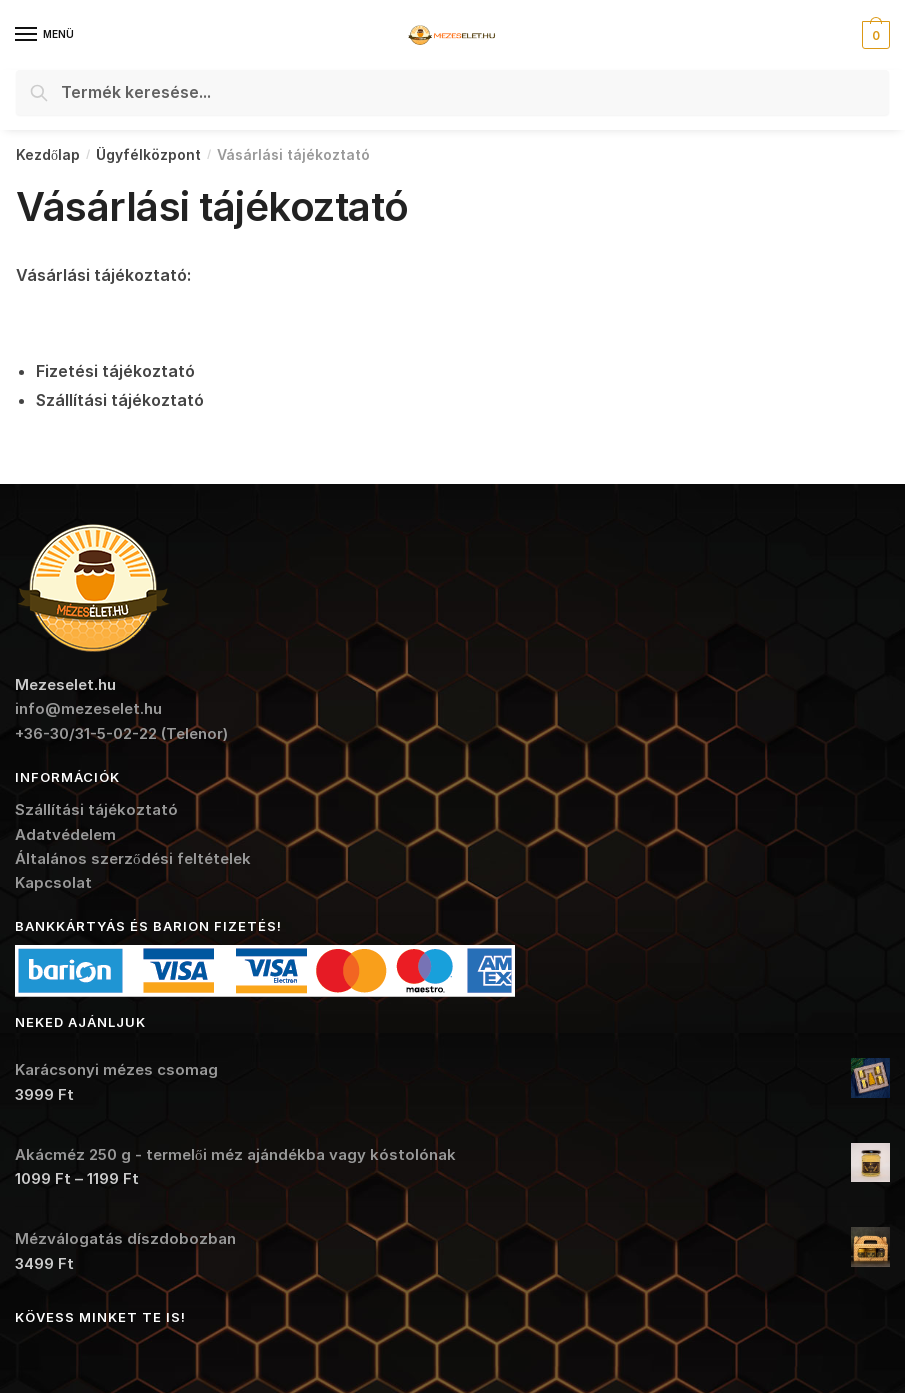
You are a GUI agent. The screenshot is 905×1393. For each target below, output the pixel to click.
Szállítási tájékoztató (96, 809)
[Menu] (45, 35)
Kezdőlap (48, 154)
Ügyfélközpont (148, 154)
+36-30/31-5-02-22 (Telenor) (121, 733)
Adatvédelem (65, 834)
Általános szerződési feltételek (133, 858)
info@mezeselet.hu (88, 708)
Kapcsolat (53, 882)
